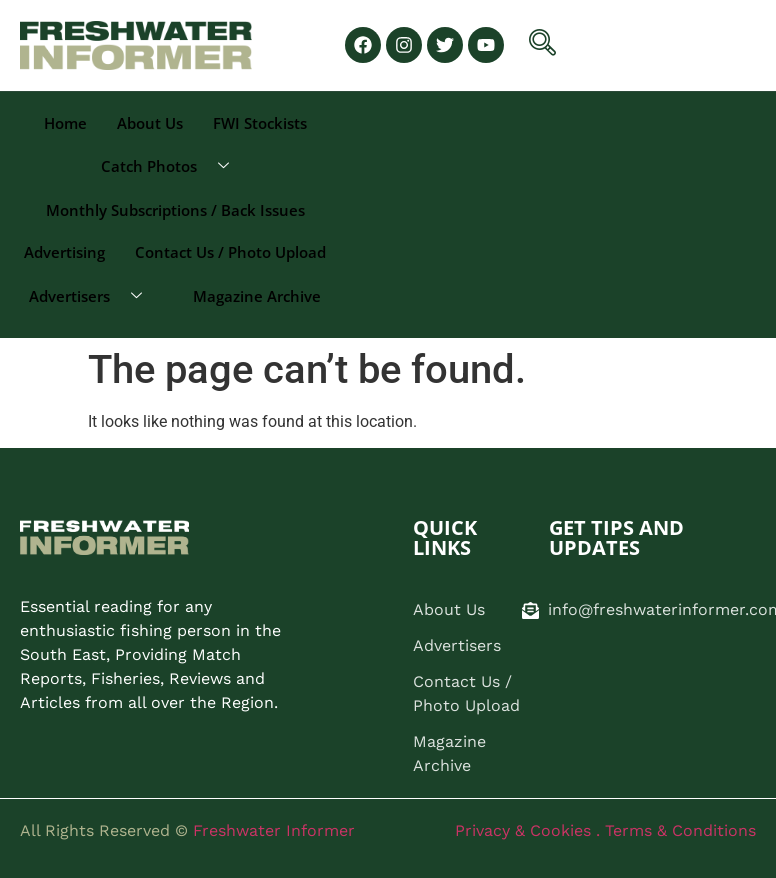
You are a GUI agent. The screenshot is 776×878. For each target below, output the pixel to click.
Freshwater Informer (274, 830)
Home (65, 123)
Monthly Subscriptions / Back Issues (175, 210)
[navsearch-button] (542, 45)
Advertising (64, 252)
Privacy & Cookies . (530, 830)
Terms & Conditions (680, 830)
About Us (150, 123)
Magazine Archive (257, 296)
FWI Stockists (260, 123)
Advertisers (93, 296)
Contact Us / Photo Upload (230, 252)
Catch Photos (172, 166)
